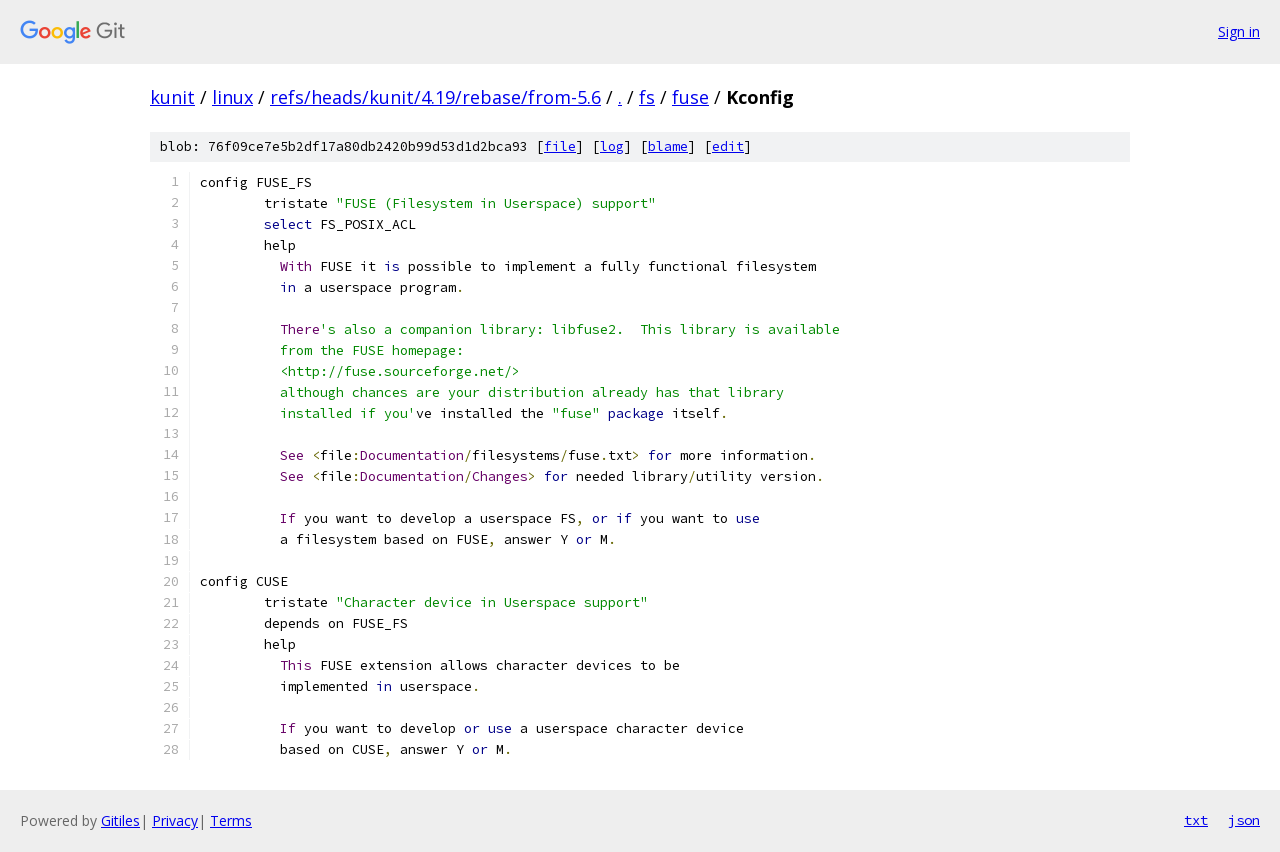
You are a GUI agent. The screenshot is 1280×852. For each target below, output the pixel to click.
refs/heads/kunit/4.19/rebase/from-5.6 (435, 97)
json (1244, 820)
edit (728, 146)
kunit (172, 97)
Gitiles (120, 820)
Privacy (175, 820)
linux (232, 97)
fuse (690, 97)
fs (647, 97)
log (612, 146)
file (560, 146)
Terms (231, 820)
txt (1196, 820)
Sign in (1239, 31)
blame (668, 146)
